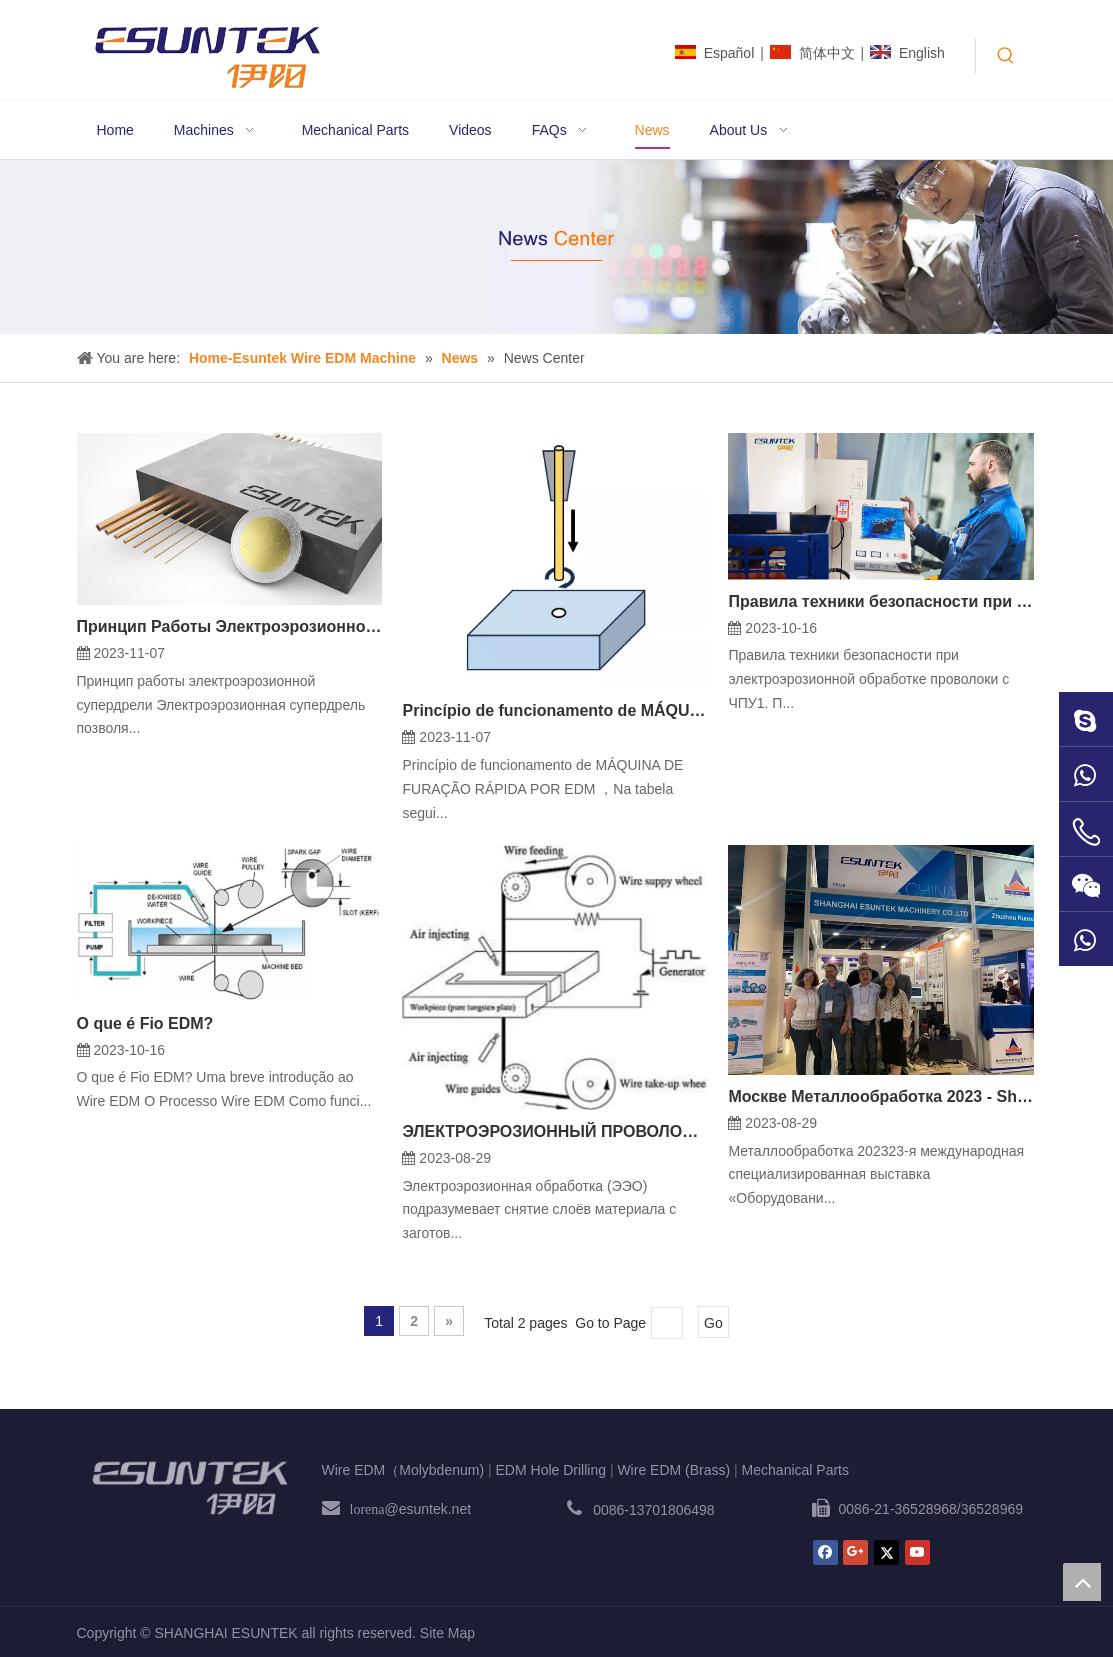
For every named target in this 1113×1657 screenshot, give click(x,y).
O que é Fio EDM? (145, 1023)
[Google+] (855, 1552)
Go (713, 1323)
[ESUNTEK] (189, 1487)
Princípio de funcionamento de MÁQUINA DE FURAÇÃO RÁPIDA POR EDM (555, 710)
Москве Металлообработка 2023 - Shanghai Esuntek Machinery (881, 1096)
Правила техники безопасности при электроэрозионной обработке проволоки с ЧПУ (881, 601)
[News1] (556, 247)
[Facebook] (825, 1552)
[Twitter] (886, 1552)
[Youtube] (917, 1552)
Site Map (447, 1633)
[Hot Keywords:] (1006, 56)
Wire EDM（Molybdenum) (403, 1470)
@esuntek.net (411, 1509)
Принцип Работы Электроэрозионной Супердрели (230, 626)
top (1082, 1582)
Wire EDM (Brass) (673, 1470)
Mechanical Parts (795, 1470)
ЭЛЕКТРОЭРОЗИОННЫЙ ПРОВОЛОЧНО (555, 1131)
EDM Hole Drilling (551, 1470)
